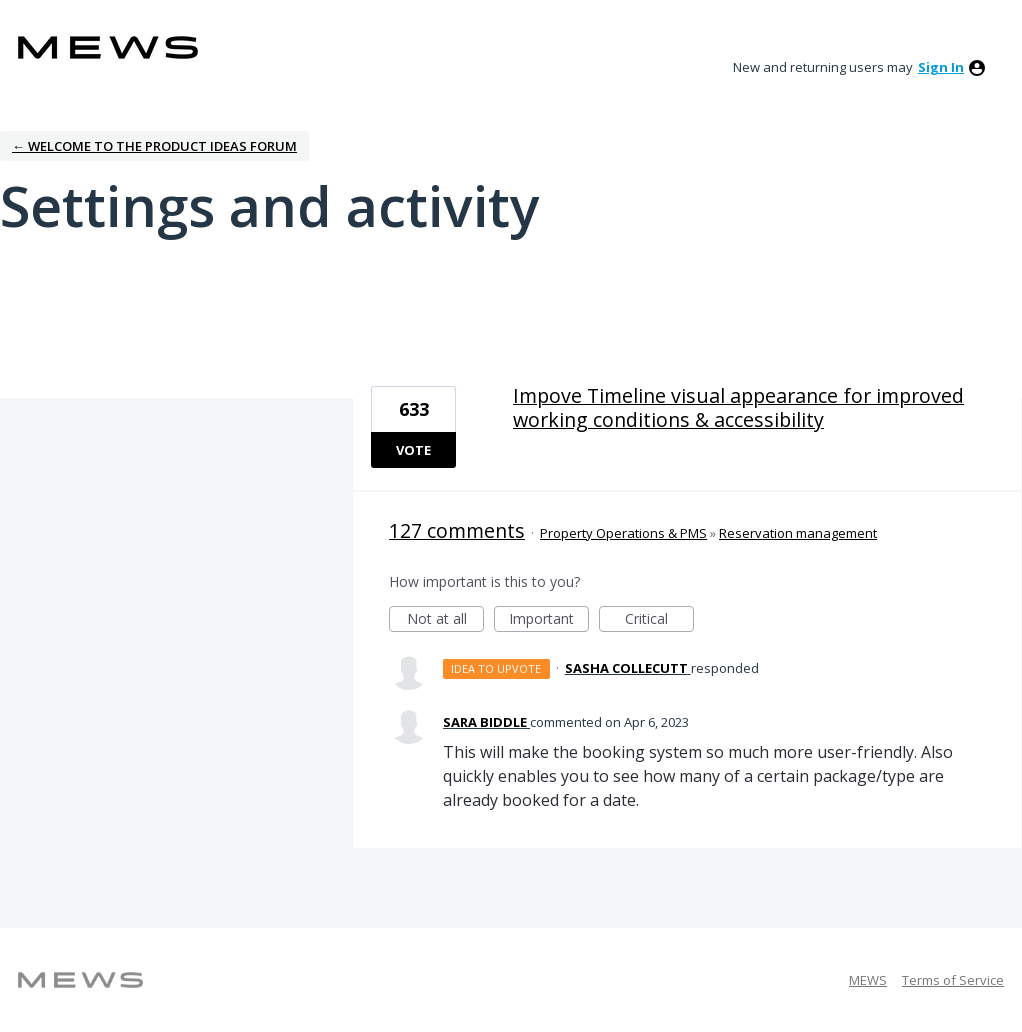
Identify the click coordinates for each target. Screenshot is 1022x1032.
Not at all (446, 620)
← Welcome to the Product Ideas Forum (154, 146)
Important (549, 620)
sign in (941, 67)
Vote (413, 450)
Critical (659, 620)
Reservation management (798, 533)
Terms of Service (953, 980)
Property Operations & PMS (623, 533)
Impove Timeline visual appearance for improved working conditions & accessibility (738, 407)
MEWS (868, 980)
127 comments (457, 530)
